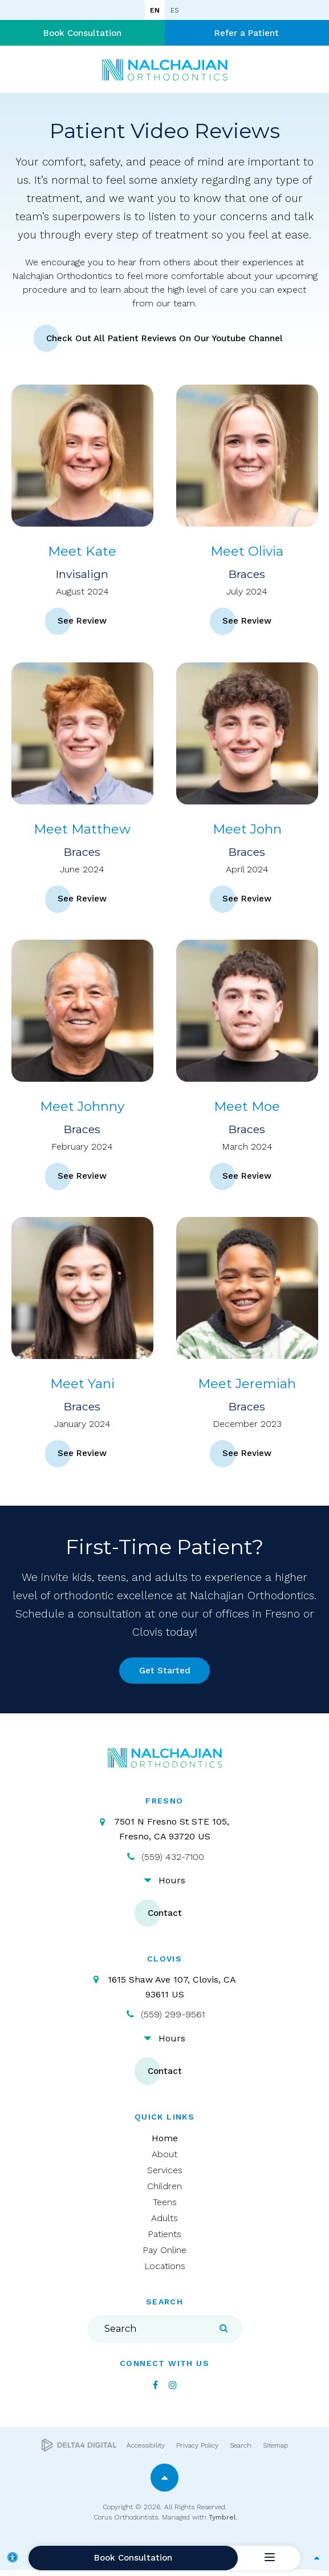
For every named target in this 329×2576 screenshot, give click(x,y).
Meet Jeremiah (247, 1386)
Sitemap (275, 2452)
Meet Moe (247, 1109)
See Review (82, 623)
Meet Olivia (246, 553)
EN (155, 10)
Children (164, 2192)
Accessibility (146, 2452)
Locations (164, 2272)
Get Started (164, 1675)
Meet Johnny (82, 1109)
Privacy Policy (197, 2452)
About (164, 2160)
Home (165, 2144)
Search (240, 2452)
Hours (172, 1886)
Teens (165, 2208)
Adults (164, 2224)
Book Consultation (82, 34)
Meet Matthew (82, 831)
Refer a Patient (247, 34)
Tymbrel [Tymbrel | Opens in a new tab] (222, 2524)
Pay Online (164, 2256)
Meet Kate (82, 553)
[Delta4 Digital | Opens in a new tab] (79, 2451)
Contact (164, 1919)
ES (174, 10)
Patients (164, 2240)
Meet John (246, 831)
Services (164, 2176)
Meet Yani (82, 1386)
